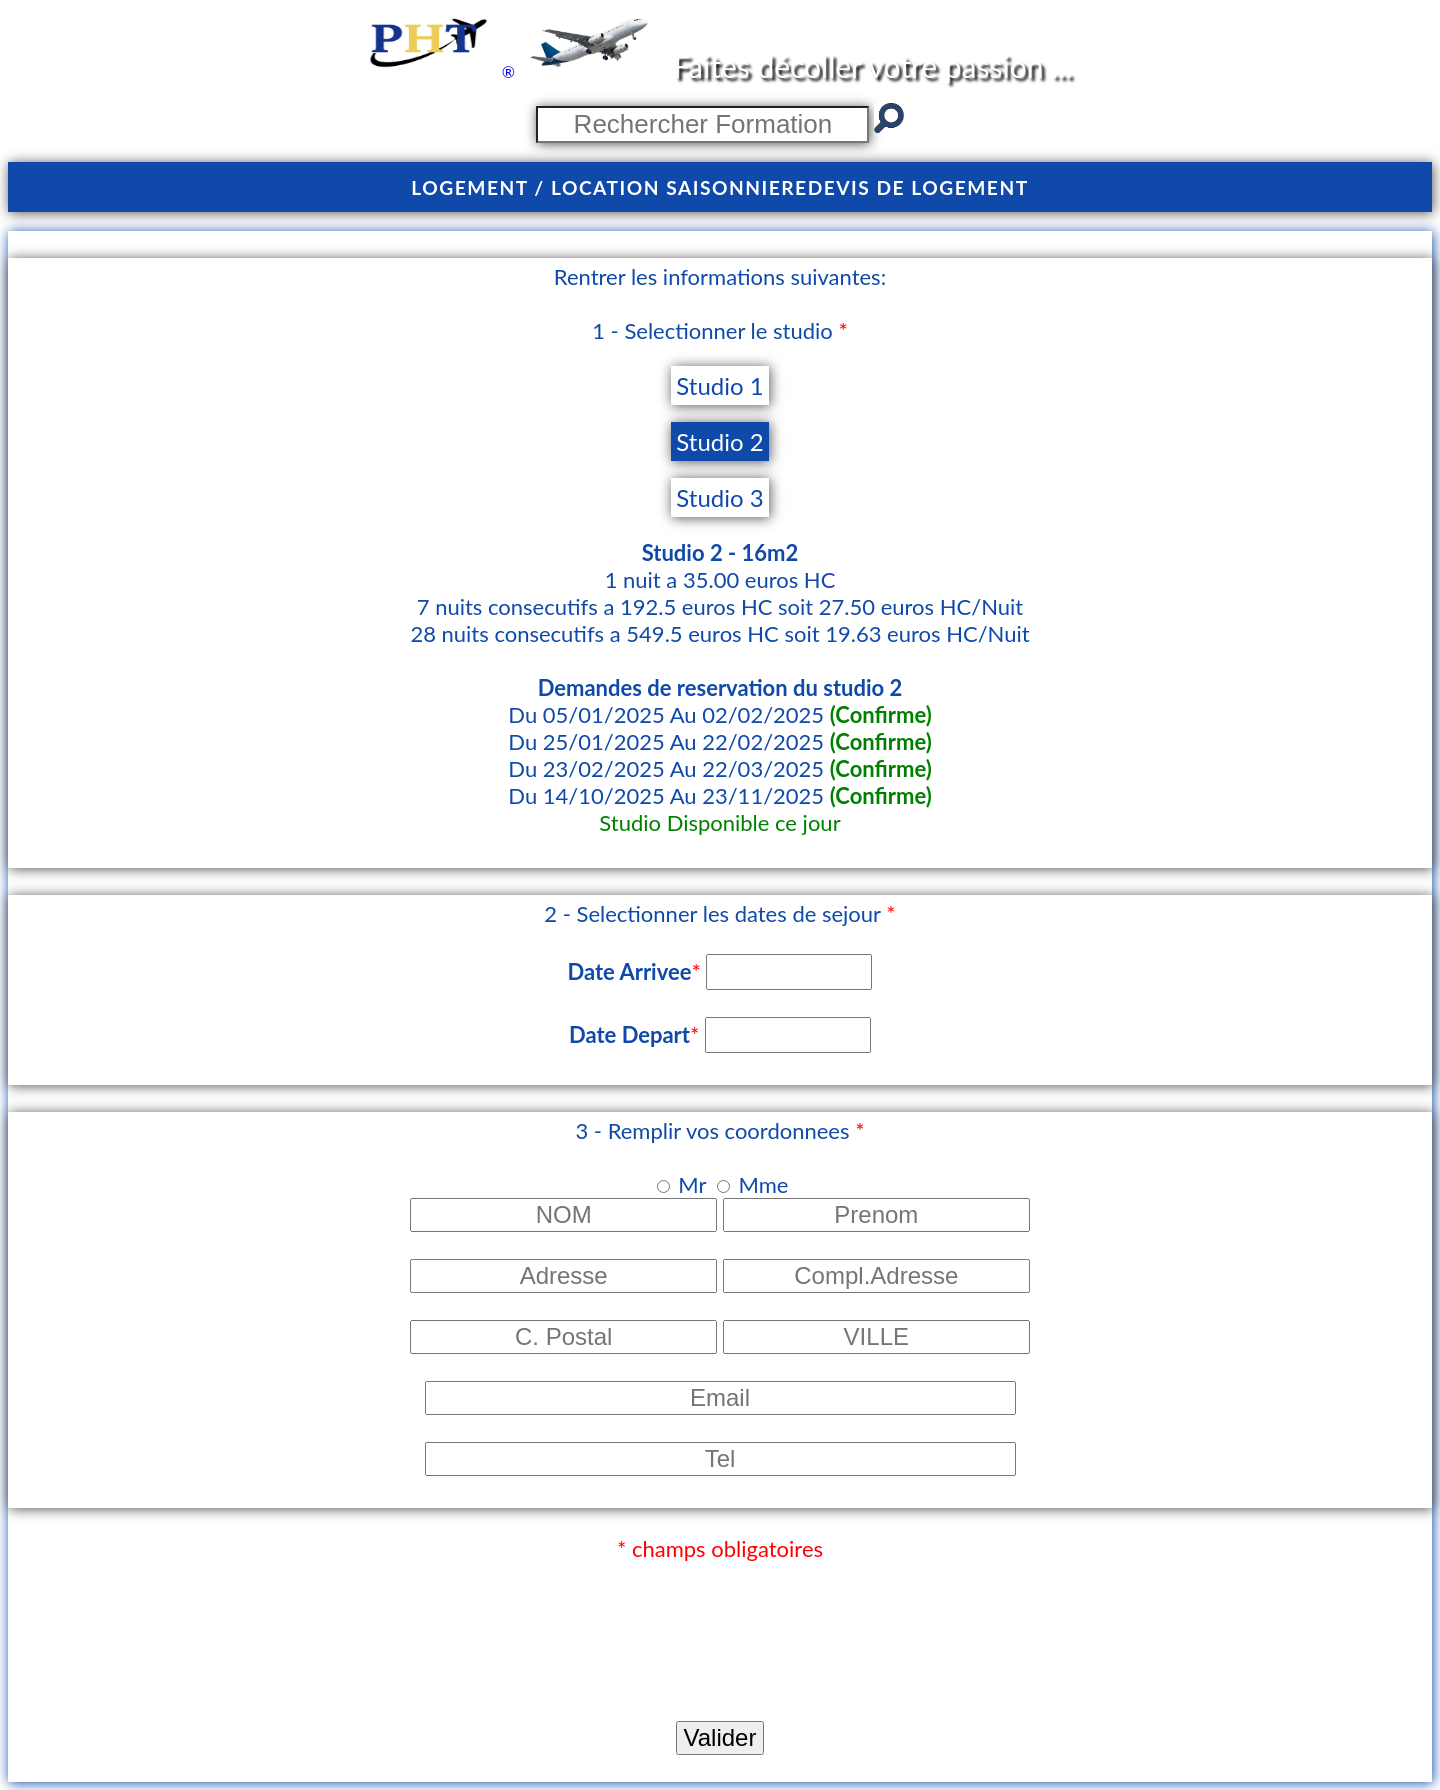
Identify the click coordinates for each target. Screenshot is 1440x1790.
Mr (692, 1184)
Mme (763, 1184)
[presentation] (160, 1628)
